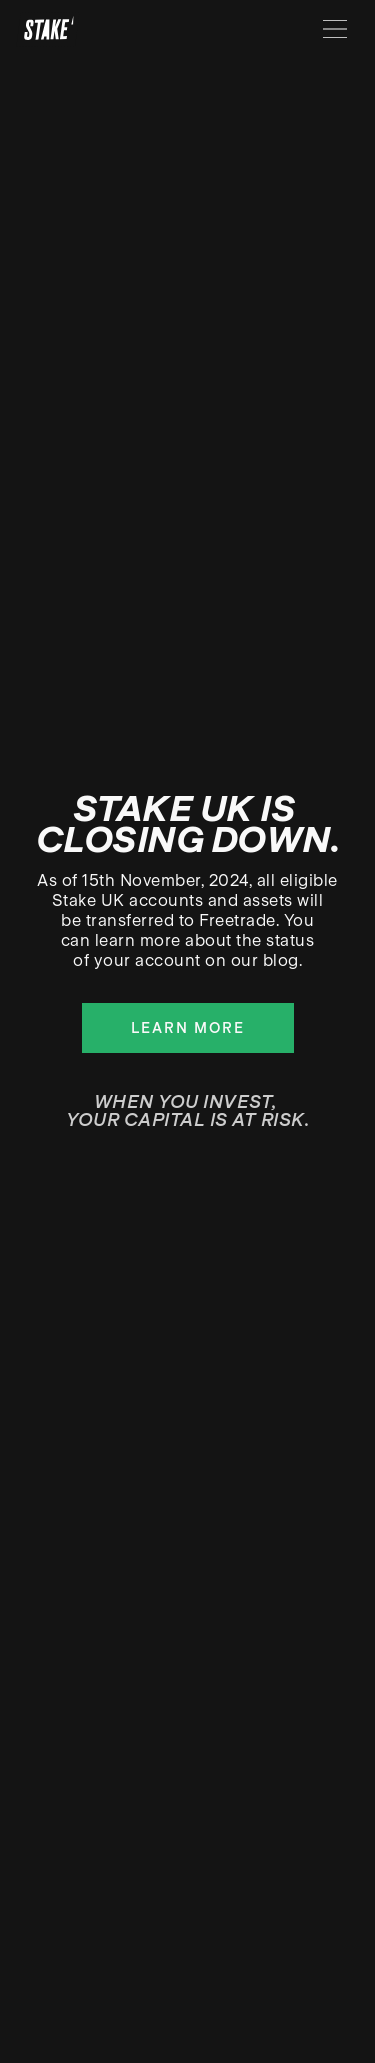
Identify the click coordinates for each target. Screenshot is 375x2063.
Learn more (188, 1028)
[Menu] (335, 29)
